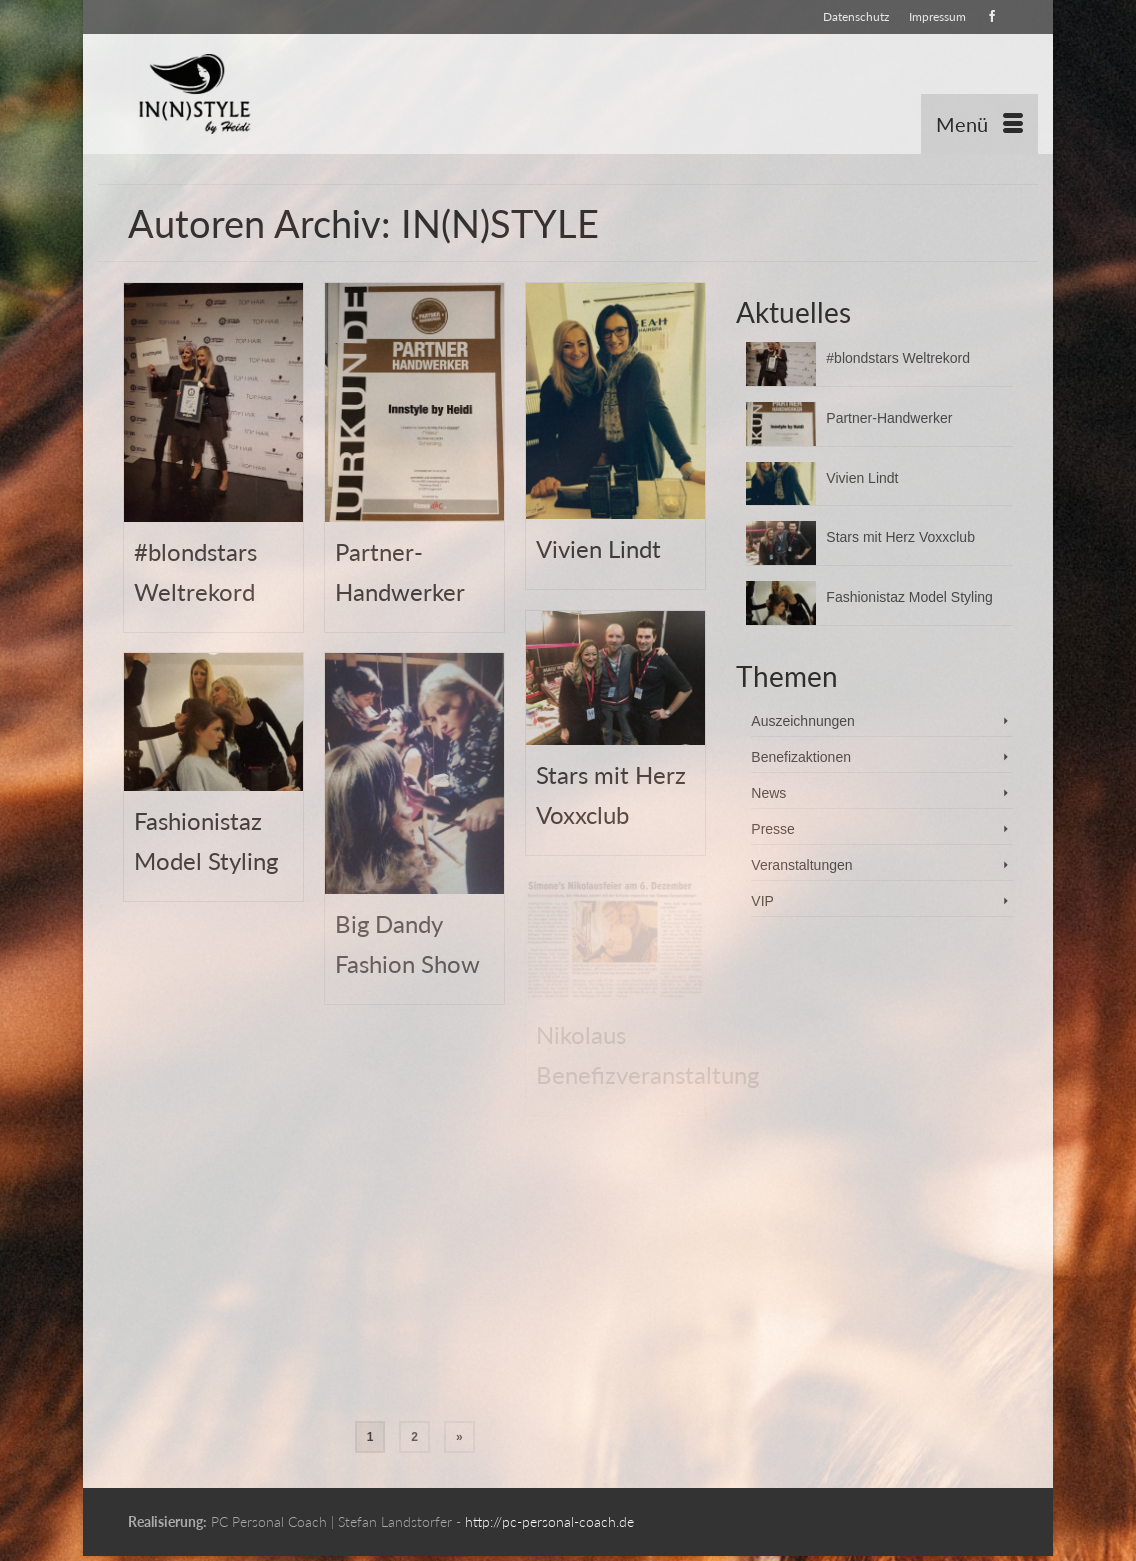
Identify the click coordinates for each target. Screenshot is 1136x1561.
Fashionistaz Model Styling (909, 597)
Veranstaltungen (801, 865)
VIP (762, 901)
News (768, 793)
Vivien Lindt (862, 478)
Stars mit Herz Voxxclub (900, 537)
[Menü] (979, 124)
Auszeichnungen (803, 721)
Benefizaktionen (801, 757)
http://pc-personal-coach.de (549, 1521)
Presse (773, 829)
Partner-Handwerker (889, 418)
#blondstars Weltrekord (898, 358)
